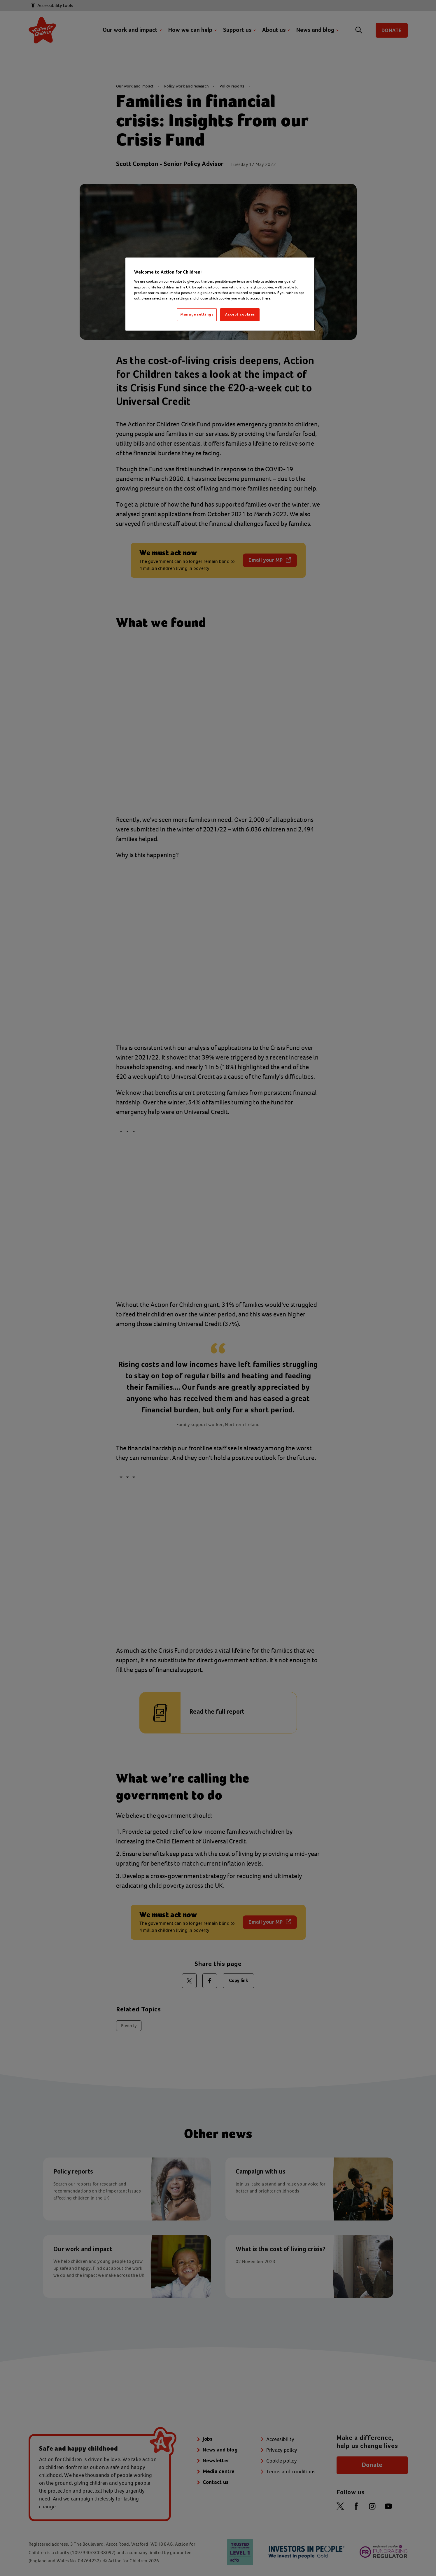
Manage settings (196, 314)
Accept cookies (240, 314)
